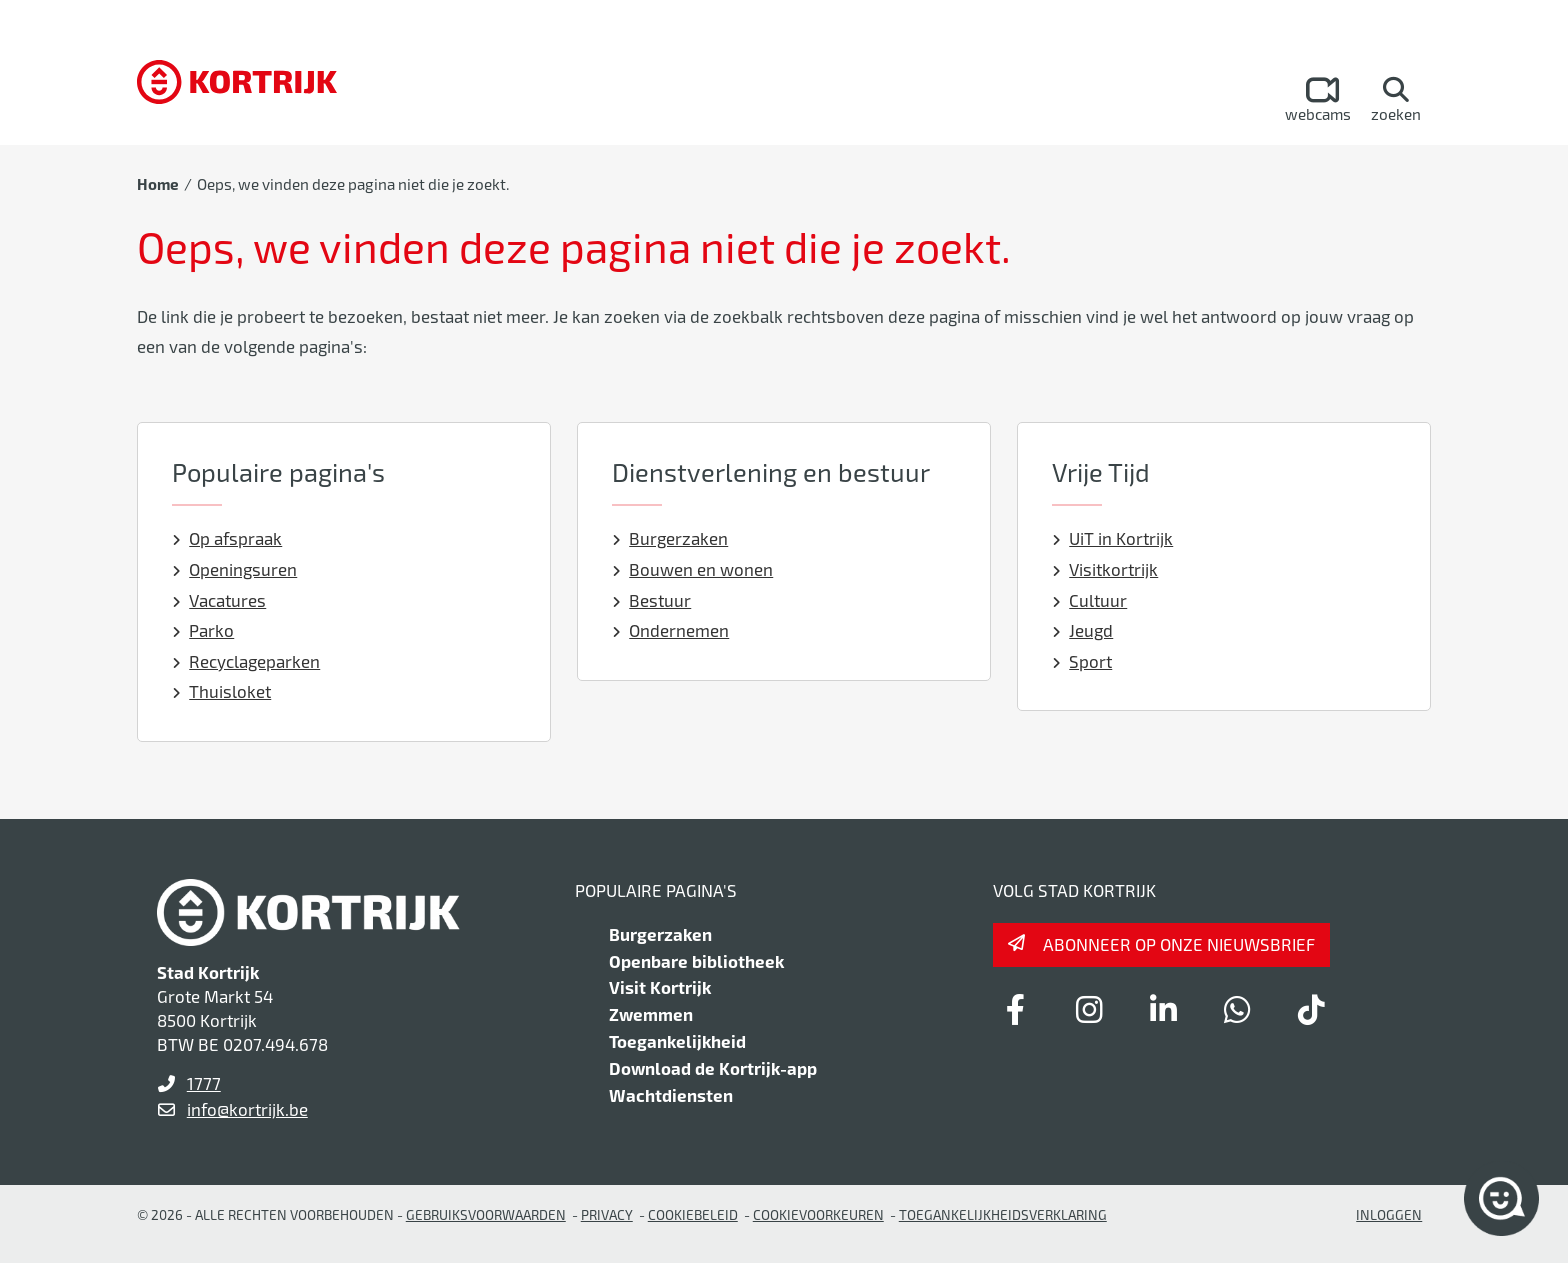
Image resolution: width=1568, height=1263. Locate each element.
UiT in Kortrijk (1113, 538)
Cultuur (1090, 600)
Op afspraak (227, 538)
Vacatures (219, 600)
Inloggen (1389, 1214)
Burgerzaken (670, 538)
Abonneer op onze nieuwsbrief (1179, 944)
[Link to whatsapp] (1237, 1009)
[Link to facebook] (1015, 1009)
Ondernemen (671, 630)
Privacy (607, 1214)
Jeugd (1083, 630)
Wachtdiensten (671, 1095)
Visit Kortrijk (660, 987)
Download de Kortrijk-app (713, 1068)
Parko (203, 630)
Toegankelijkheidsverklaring (1003, 1214)
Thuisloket (222, 691)
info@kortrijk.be (247, 1109)
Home (158, 184)
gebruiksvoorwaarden (486, 1214)
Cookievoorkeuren (818, 1214)
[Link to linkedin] (1163, 1009)
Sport (1082, 661)
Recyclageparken (246, 661)
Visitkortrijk (1105, 569)
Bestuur (652, 600)
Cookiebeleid (693, 1214)
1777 (204, 1083)
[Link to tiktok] (1311, 1009)
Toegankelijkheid (677, 1041)
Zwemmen (651, 1014)
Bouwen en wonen (693, 569)
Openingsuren (235, 569)
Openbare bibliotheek (696, 961)
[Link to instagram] (1089, 1009)
